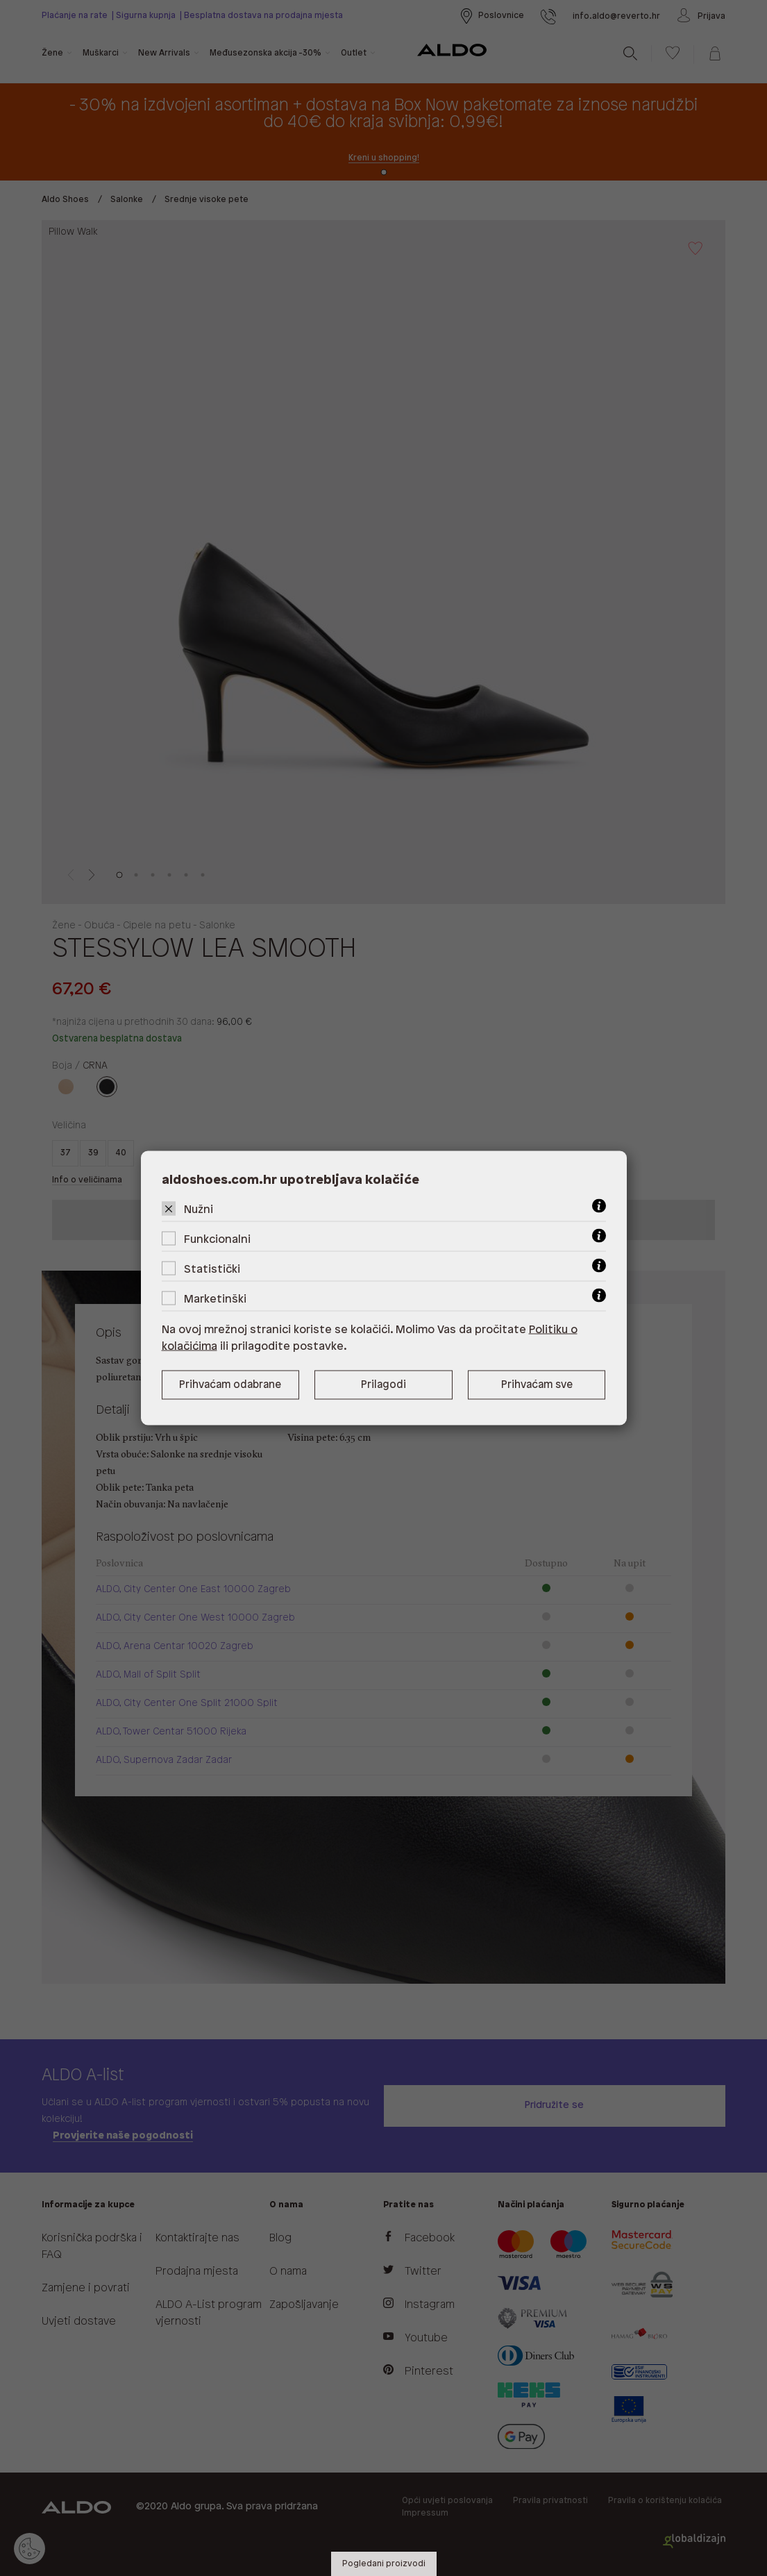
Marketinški (215, 1299)
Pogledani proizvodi (383, 2563)
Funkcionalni (217, 1240)
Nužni (198, 1210)
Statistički (212, 1270)
